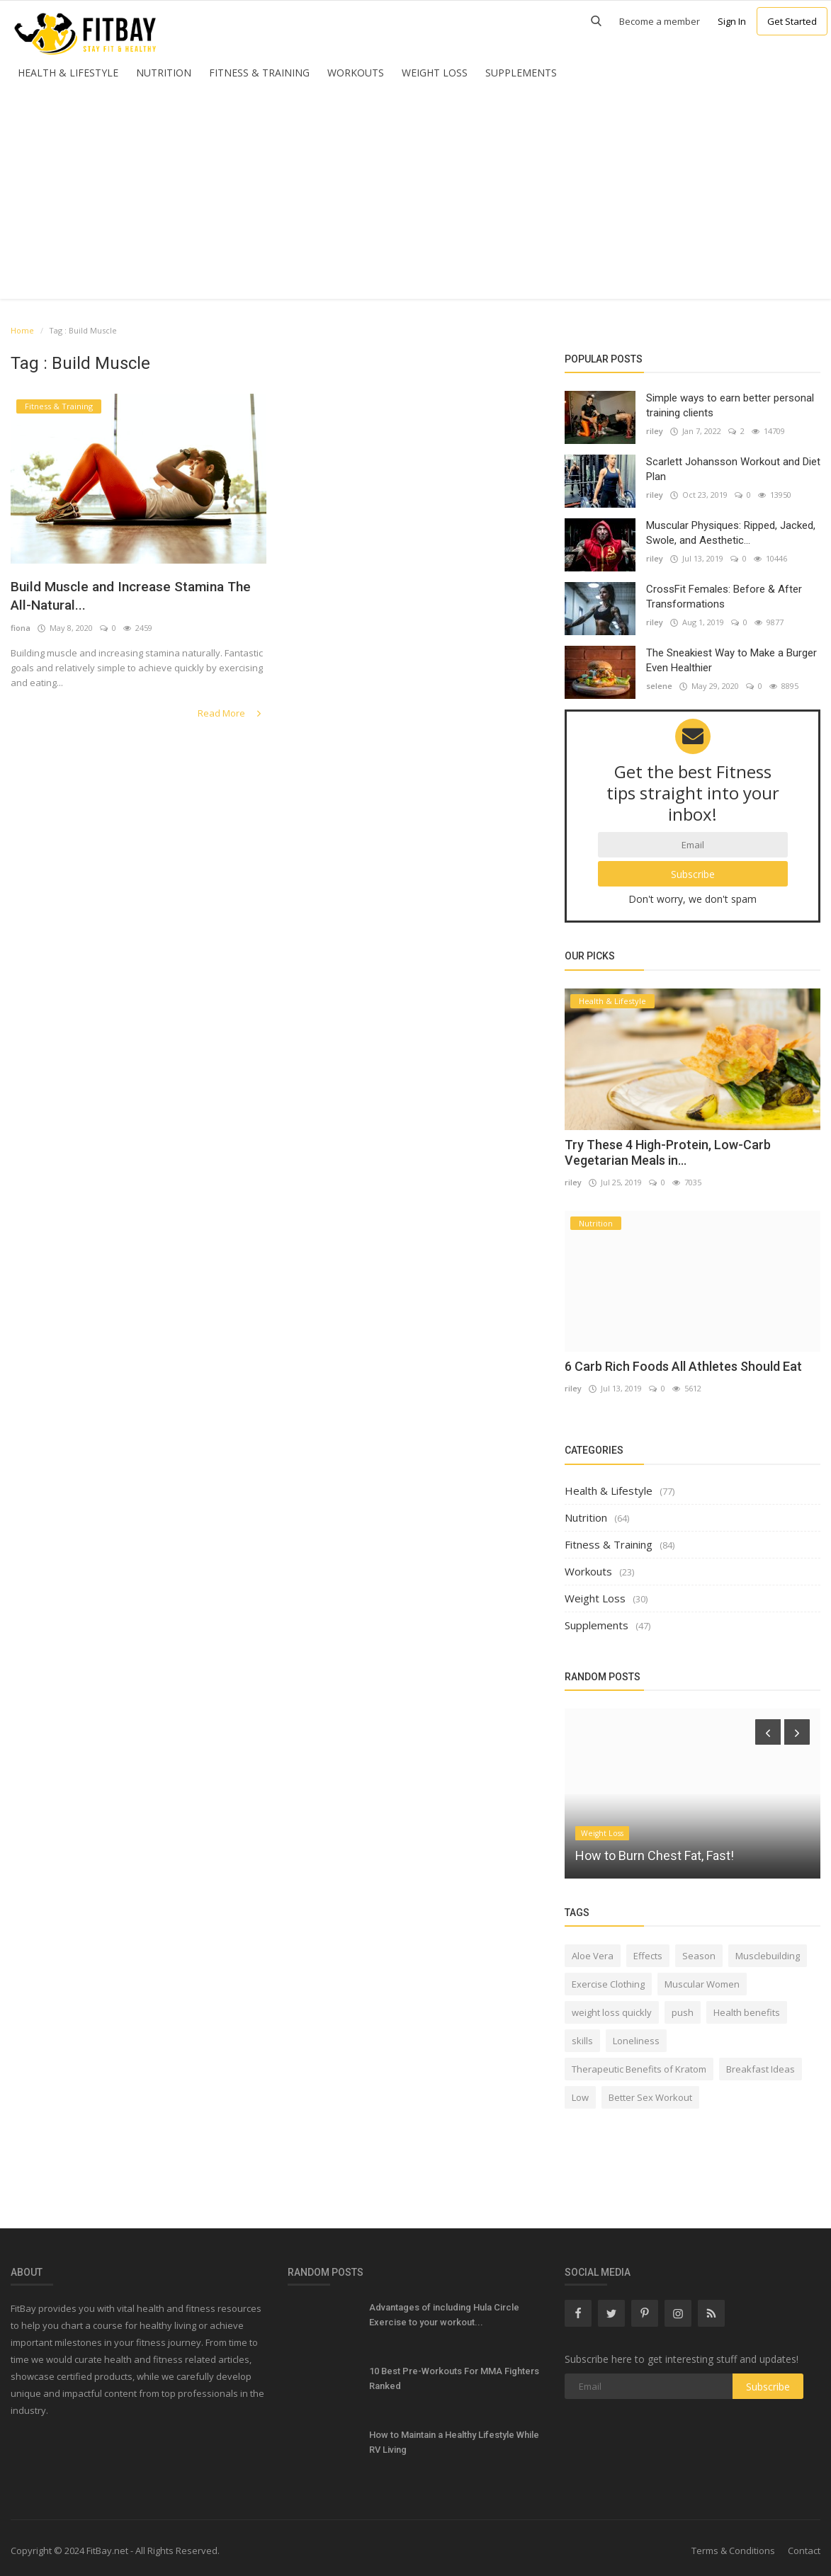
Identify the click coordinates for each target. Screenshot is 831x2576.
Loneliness (636, 2035)
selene (659, 685)
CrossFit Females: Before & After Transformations (724, 596)
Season (699, 1950)
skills (582, 2035)
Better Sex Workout (650, 2092)
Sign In (732, 21)
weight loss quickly (612, 2007)
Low (580, 2092)
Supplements (521, 72)
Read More (233, 715)
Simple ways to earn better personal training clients (730, 405)
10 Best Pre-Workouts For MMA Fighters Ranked (454, 2373)
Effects (647, 1950)
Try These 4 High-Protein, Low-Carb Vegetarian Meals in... (668, 1147)
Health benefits (746, 2007)
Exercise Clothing (608, 1979)
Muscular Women (702, 1979)
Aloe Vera (593, 1950)
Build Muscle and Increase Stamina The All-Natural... (132, 597)
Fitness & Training (259, 72)
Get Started (792, 21)
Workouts (355, 72)
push (683, 2007)
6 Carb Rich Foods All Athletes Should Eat (683, 1361)
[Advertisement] (415, 200)
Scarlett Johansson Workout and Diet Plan (733, 469)
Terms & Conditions (733, 2545)
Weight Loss (435, 72)
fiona (20, 631)
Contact (804, 2545)
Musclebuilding (767, 1950)
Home (22, 330)
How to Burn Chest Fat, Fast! (654, 1850)
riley (654, 431)
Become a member (659, 21)
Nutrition (163, 72)
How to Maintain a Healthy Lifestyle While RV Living (454, 2437)
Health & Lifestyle (68, 72)
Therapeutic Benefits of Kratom (639, 2064)
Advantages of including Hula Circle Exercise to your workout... (444, 2310)
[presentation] (768, 1727)
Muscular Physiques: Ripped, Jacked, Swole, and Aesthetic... (730, 533)
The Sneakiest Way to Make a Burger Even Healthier (731, 660)
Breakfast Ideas (760, 2064)
